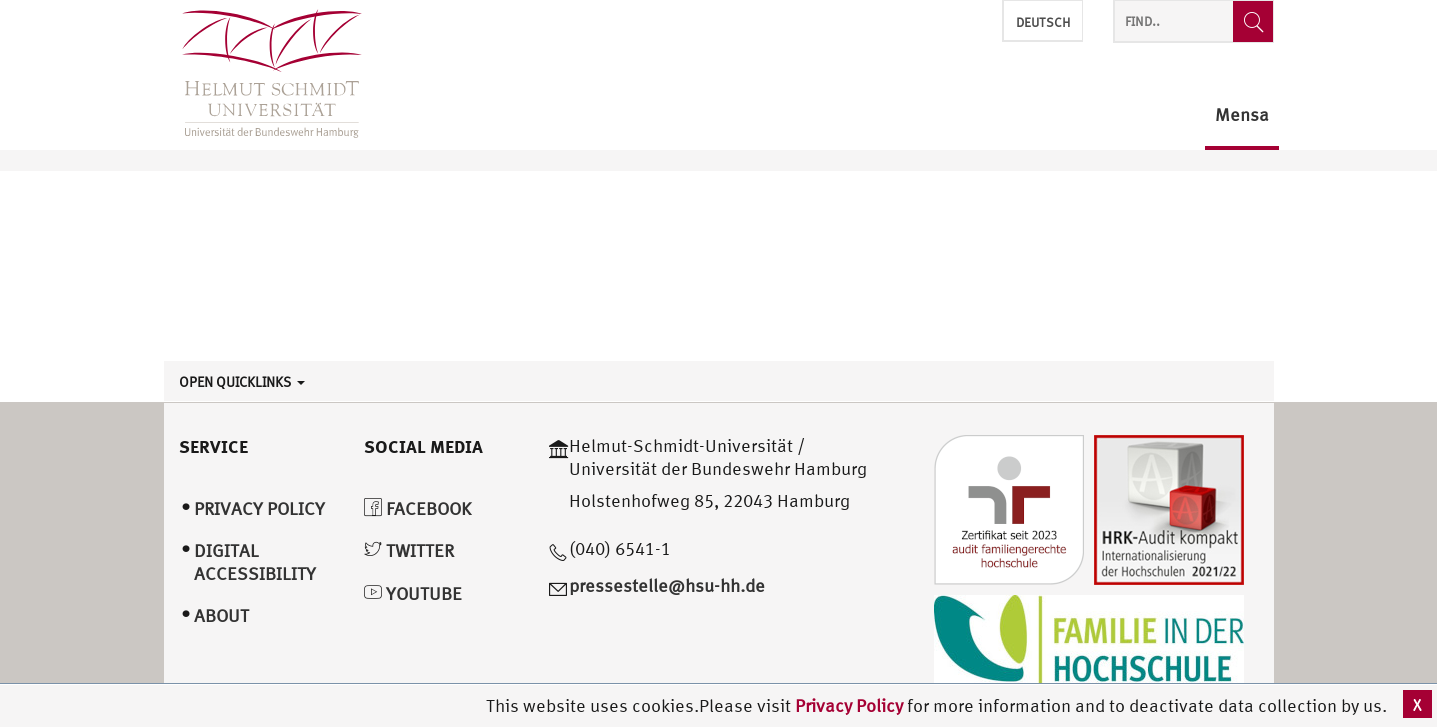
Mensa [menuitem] (1242, 115)
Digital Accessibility (255, 562)
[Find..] (1253, 21)
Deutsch (1043, 22)
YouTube (413, 593)
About (221, 615)
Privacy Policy (851, 705)
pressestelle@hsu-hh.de (667, 585)
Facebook (417, 508)
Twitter (409, 550)
